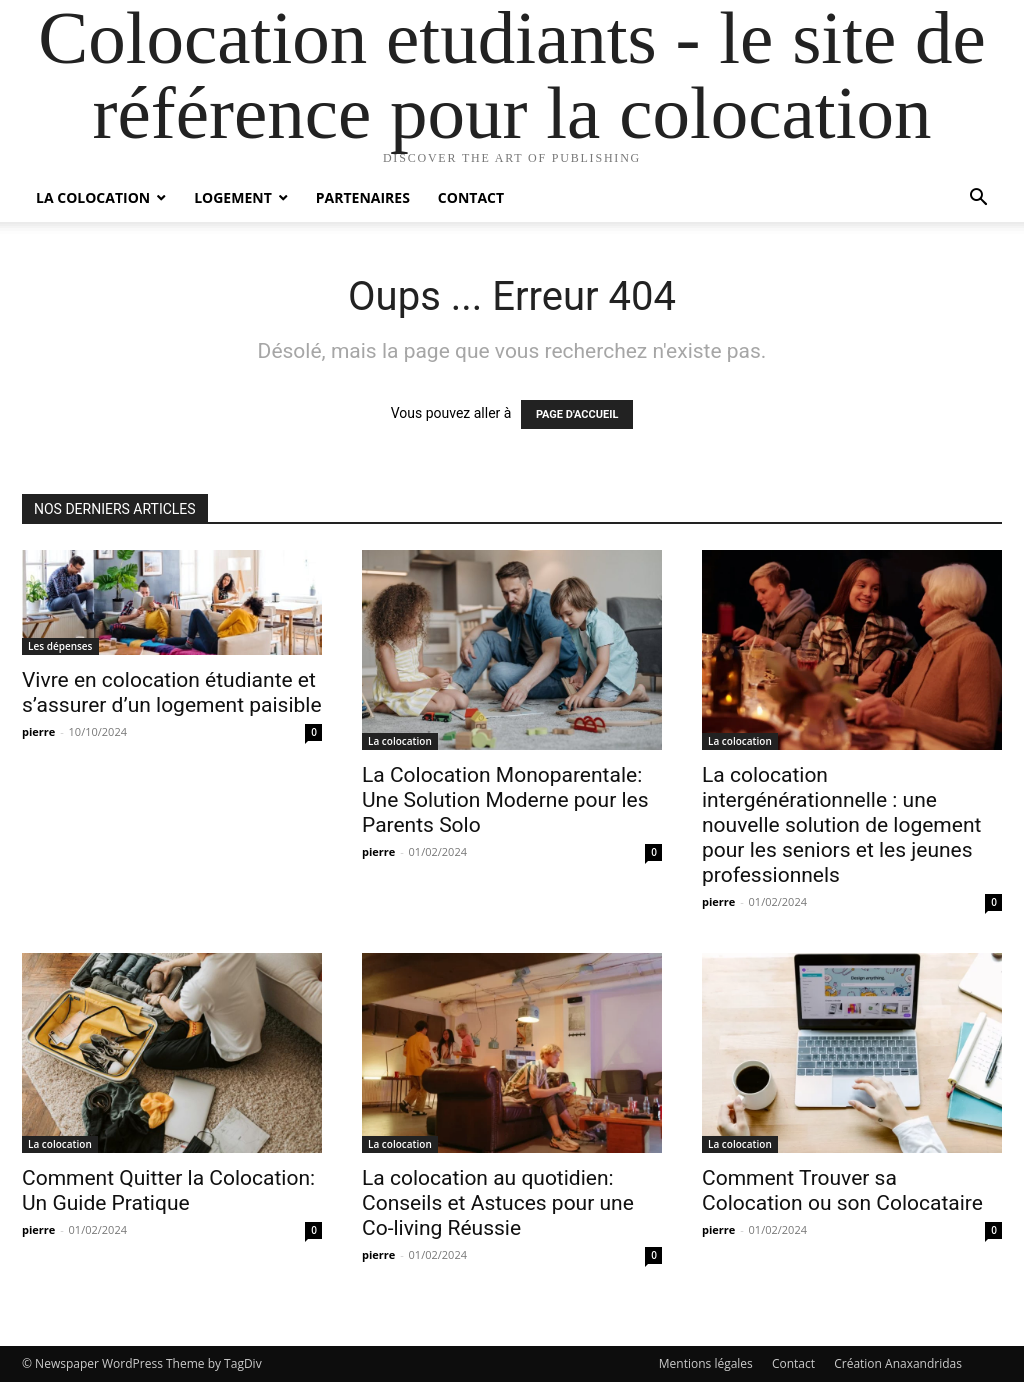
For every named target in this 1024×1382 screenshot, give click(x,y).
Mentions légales (706, 1363)
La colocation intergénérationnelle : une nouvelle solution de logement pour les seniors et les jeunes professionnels (841, 825)
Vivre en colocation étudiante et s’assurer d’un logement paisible (172, 692)
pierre (38, 731)
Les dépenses (60, 646)
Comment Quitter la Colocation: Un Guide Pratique (168, 1190)
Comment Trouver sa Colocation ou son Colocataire (842, 1190)
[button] (978, 199)
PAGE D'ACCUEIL (577, 414)
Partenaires (363, 197)
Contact (471, 197)
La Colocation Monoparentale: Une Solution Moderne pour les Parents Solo (505, 800)
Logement (233, 197)
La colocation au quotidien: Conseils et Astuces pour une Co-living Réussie (498, 1203)
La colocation (93, 197)
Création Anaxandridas (898, 1363)
